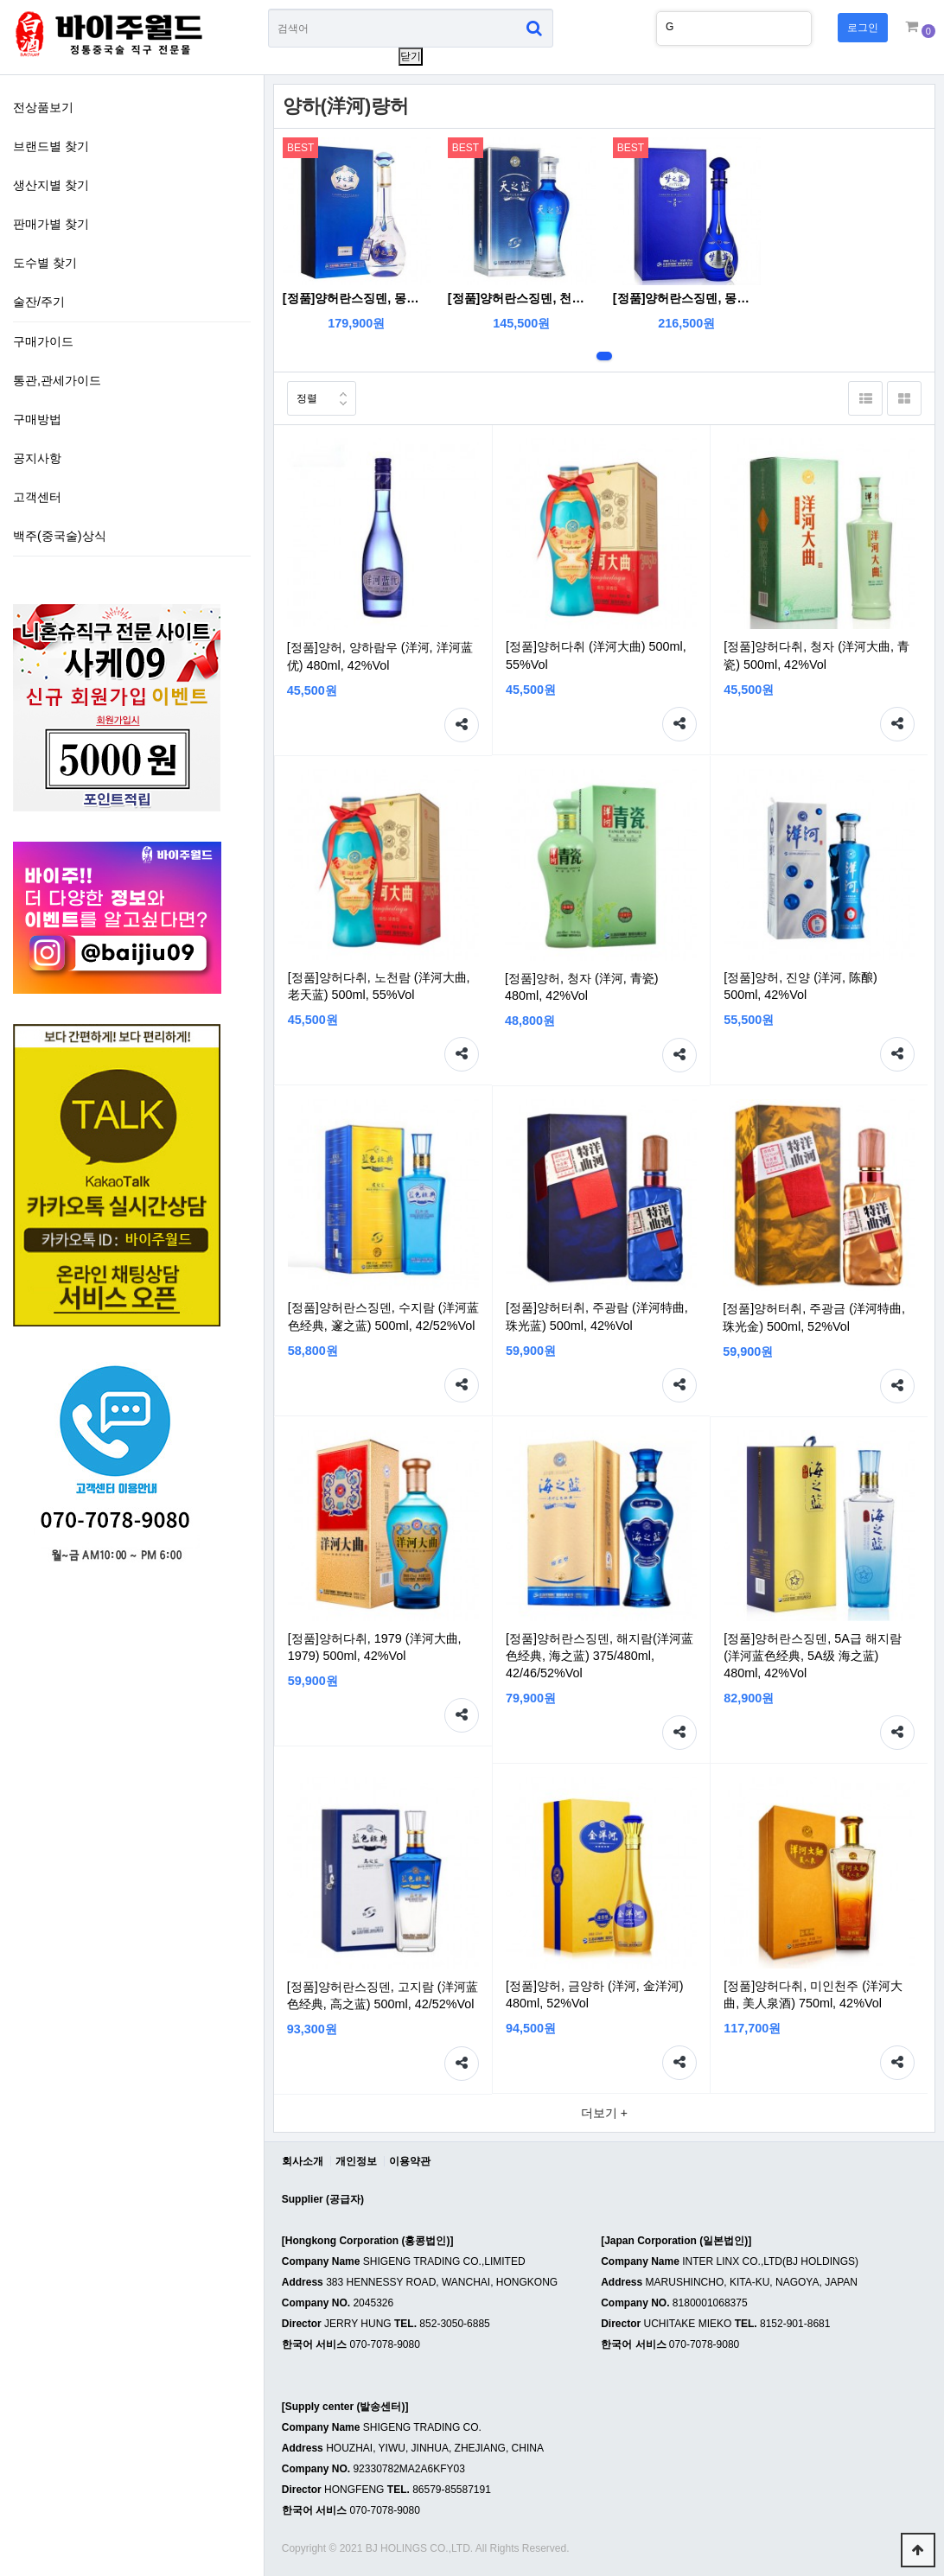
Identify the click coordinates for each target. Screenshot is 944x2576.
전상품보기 (43, 107)
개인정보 (356, 2161)
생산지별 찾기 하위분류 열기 (238, 183)
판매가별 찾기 (51, 224)
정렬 (302, 392)
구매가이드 (43, 341)
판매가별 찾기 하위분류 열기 (238, 222)
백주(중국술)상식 (59, 536)
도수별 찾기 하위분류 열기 (238, 261)
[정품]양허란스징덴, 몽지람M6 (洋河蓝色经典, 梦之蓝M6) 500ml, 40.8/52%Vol (687, 298)
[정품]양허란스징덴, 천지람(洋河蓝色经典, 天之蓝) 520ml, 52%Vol (522, 298)
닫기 (410, 56)
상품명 (268, 9)
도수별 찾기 (45, 263)
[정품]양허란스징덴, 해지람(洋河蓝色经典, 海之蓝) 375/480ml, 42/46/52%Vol (599, 1655)
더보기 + (604, 2113)
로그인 (862, 28)
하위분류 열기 (238, 495)
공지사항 (37, 458)
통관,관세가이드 (57, 380)
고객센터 (37, 497)
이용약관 (410, 2161)
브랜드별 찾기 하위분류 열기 (238, 144)
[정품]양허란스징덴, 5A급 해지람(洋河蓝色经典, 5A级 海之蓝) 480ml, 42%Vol (813, 1655)
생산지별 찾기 (51, 185)
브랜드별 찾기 (51, 146)
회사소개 (302, 2161)
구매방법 (37, 419)
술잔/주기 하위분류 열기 (238, 300)
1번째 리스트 (604, 356)
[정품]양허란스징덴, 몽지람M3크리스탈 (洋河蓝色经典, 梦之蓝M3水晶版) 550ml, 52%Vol (357, 298)
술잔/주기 (39, 301)
